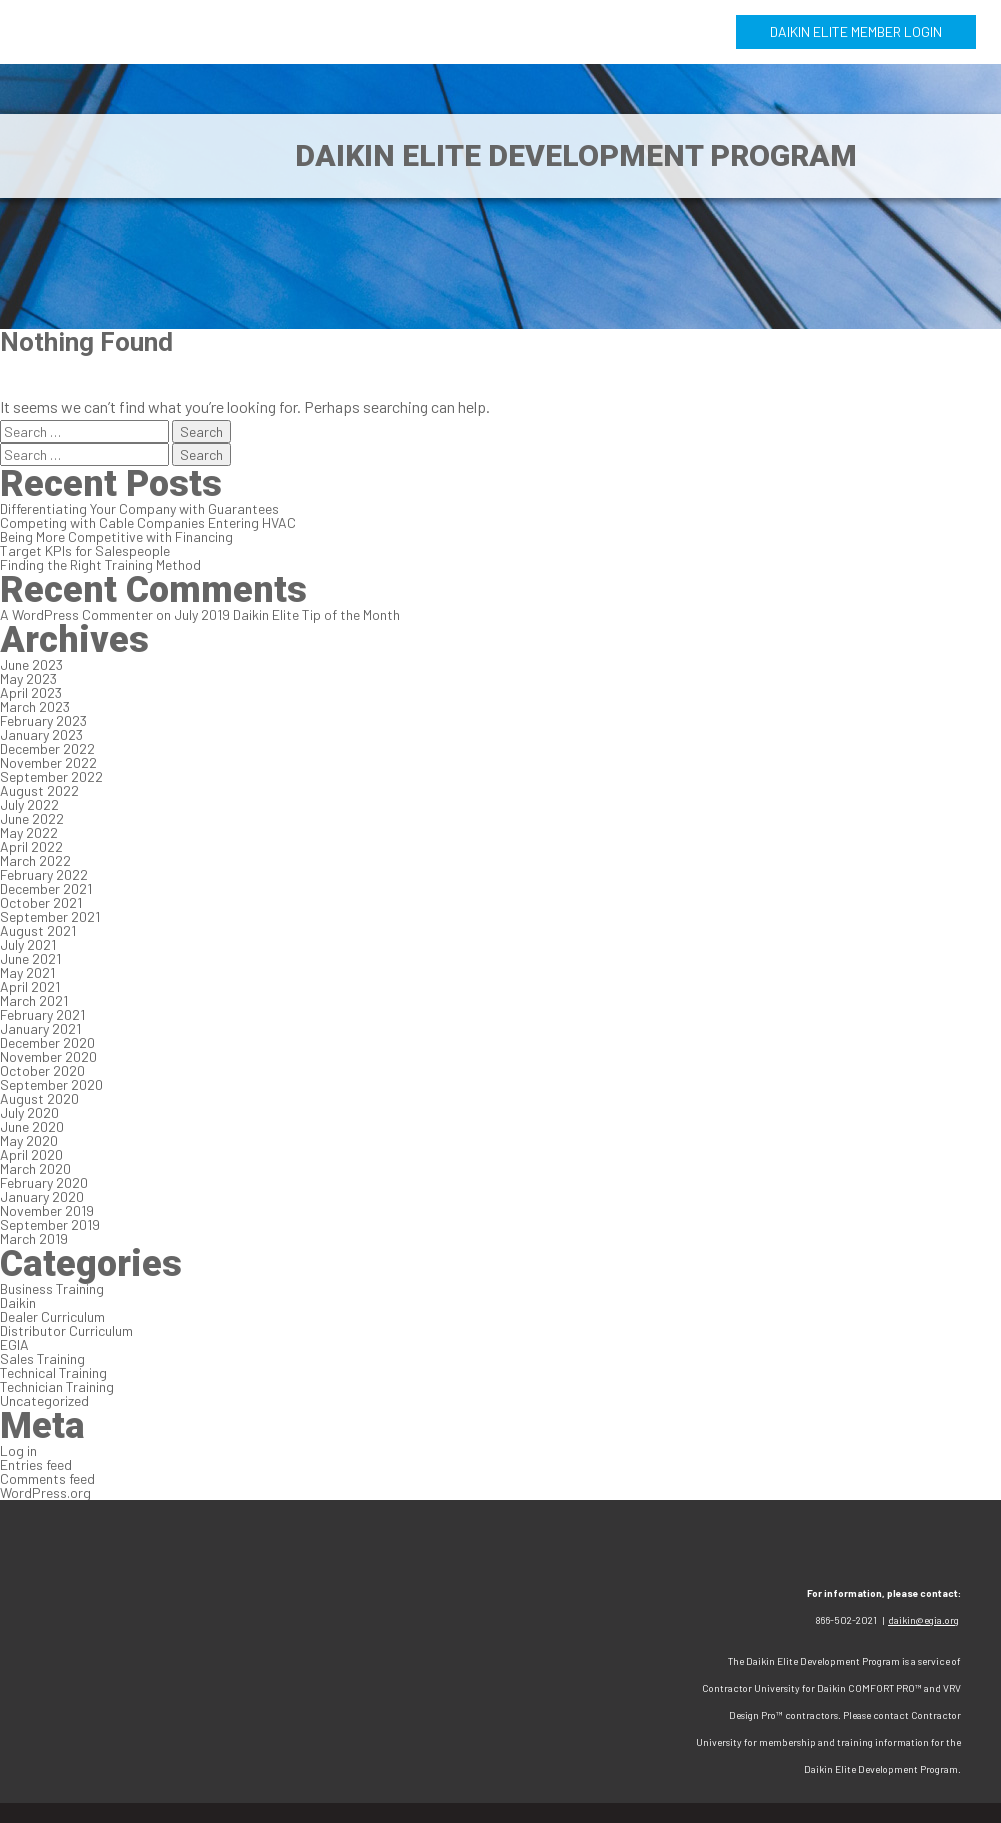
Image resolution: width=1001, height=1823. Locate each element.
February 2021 (42, 1014)
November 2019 (47, 1210)
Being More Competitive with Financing (116, 536)
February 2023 (43, 720)
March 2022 (35, 860)
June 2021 (30, 958)
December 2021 (46, 888)
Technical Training (53, 1372)
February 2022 (44, 874)
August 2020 (39, 1098)
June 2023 (31, 664)
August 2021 (38, 930)
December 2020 (47, 1042)
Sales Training (42, 1358)
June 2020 (32, 1126)
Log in (18, 1450)
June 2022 (32, 818)
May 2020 (29, 1140)
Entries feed (36, 1464)
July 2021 (28, 944)
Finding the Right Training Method (100, 564)
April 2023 (31, 692)
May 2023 (28, 678)
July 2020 (29, 1112)
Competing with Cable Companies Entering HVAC (148, 522)
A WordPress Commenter (76, 614)
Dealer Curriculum (52, 1316)
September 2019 (50, 1224)
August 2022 (39, 790)
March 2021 (34, 1000)
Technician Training (57, 1386)
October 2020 (42, 1070)
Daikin (18, 1302)
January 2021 (40, 1028)
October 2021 (41, 902)
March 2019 (34, 1238)
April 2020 (31, 1154)
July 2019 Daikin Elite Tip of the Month (287, 614)
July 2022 (29, 804)
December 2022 (47, 748)
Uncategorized (44, 1400)
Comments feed (47, 1478)
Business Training (52, 1288)
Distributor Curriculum (66, 1330)
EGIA (14, 1344)
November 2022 (48, 762)
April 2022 (31, 846)
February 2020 (44, 1182)
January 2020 (42, 1196)
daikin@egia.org (923, 1620)
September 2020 (51, 1084)
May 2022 (29, 832)
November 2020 (48, 1056)
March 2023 (35, 706)
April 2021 (30, 986)
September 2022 (51, 776)
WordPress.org (45, 1492)
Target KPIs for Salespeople (85, 550)
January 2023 (41, 734)
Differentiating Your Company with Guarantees (139, 508)
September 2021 (50, 916)
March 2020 (35, 1168)
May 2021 (27, 972)
